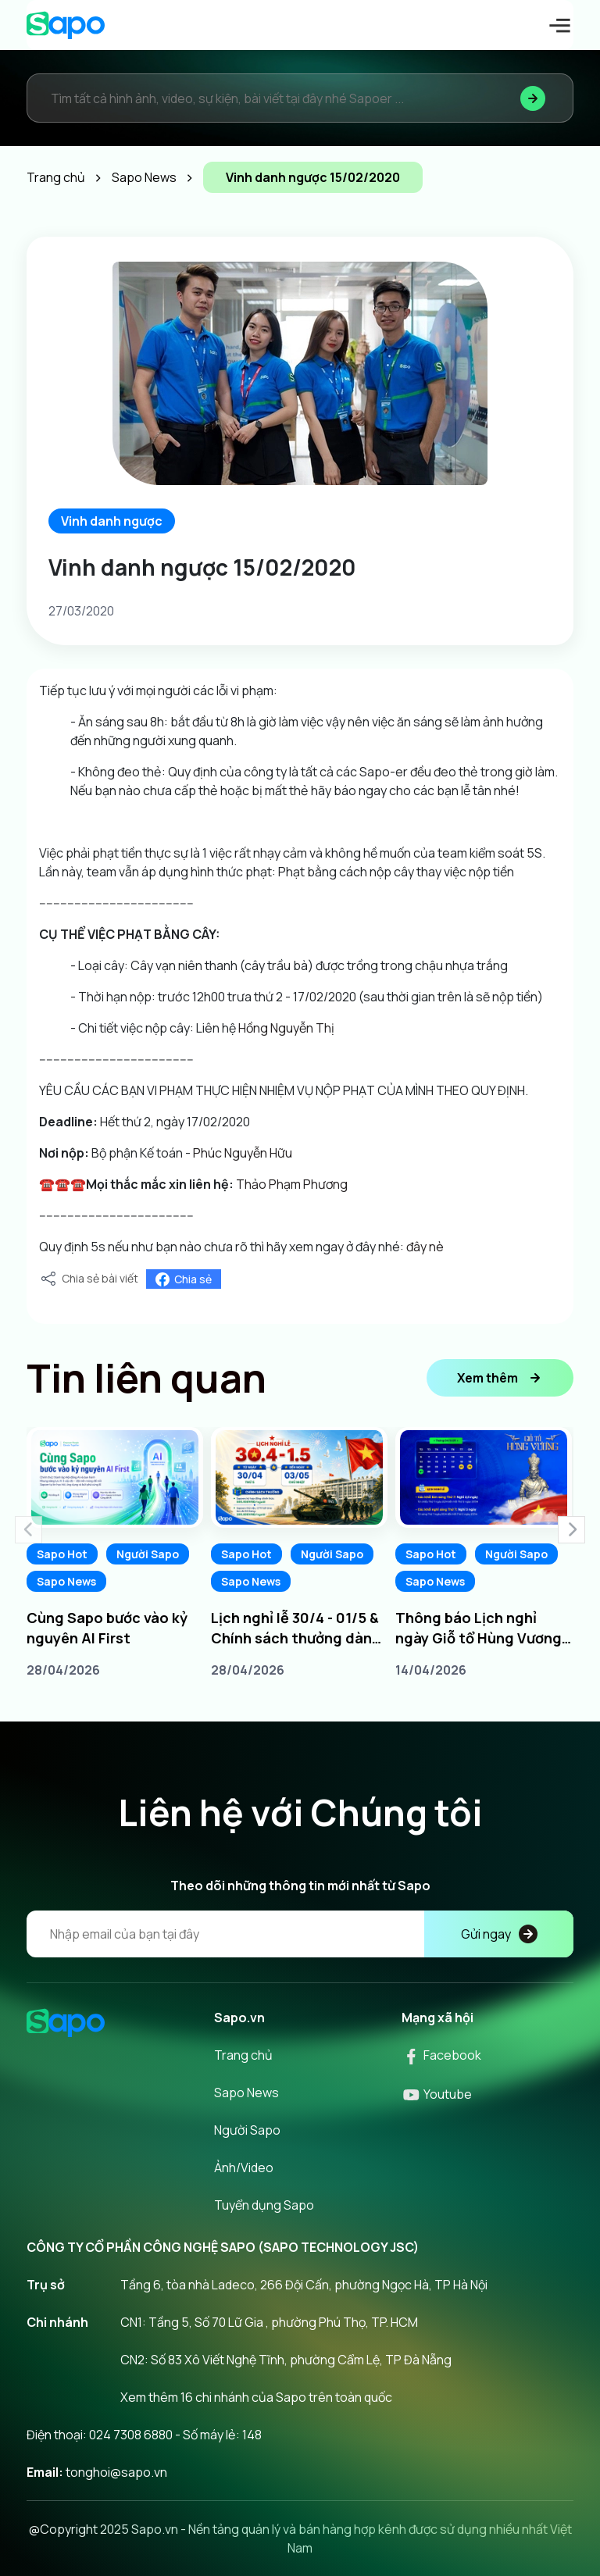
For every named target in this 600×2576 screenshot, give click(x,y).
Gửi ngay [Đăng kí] (499, 1934)
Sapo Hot (62, 1554)
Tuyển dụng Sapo (264, 2205)
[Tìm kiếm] (533, 98)
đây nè (425, 1246)
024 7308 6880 (131, 2434)
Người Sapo (147, 1554)
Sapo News (66, 1581)
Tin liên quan (146, 1377)
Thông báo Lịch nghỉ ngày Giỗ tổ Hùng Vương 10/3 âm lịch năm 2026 (478, 1628)
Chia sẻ (183, 1279)
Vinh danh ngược (111, 521)
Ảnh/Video (243, 2167)
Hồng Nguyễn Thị (286, 1027)
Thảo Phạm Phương (292, 1184)
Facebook (441, 2055)
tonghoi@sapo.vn (116, 2472)
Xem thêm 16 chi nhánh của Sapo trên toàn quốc (256, 2397)
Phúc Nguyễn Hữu (242, 1152)
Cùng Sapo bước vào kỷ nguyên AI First (107, 1627)
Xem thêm (500, 1377)
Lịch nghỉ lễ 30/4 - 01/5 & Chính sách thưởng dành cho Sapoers (295, 1628)
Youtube (437, 2094)
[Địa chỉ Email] (300, 1934)
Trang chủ (243, 2055)
